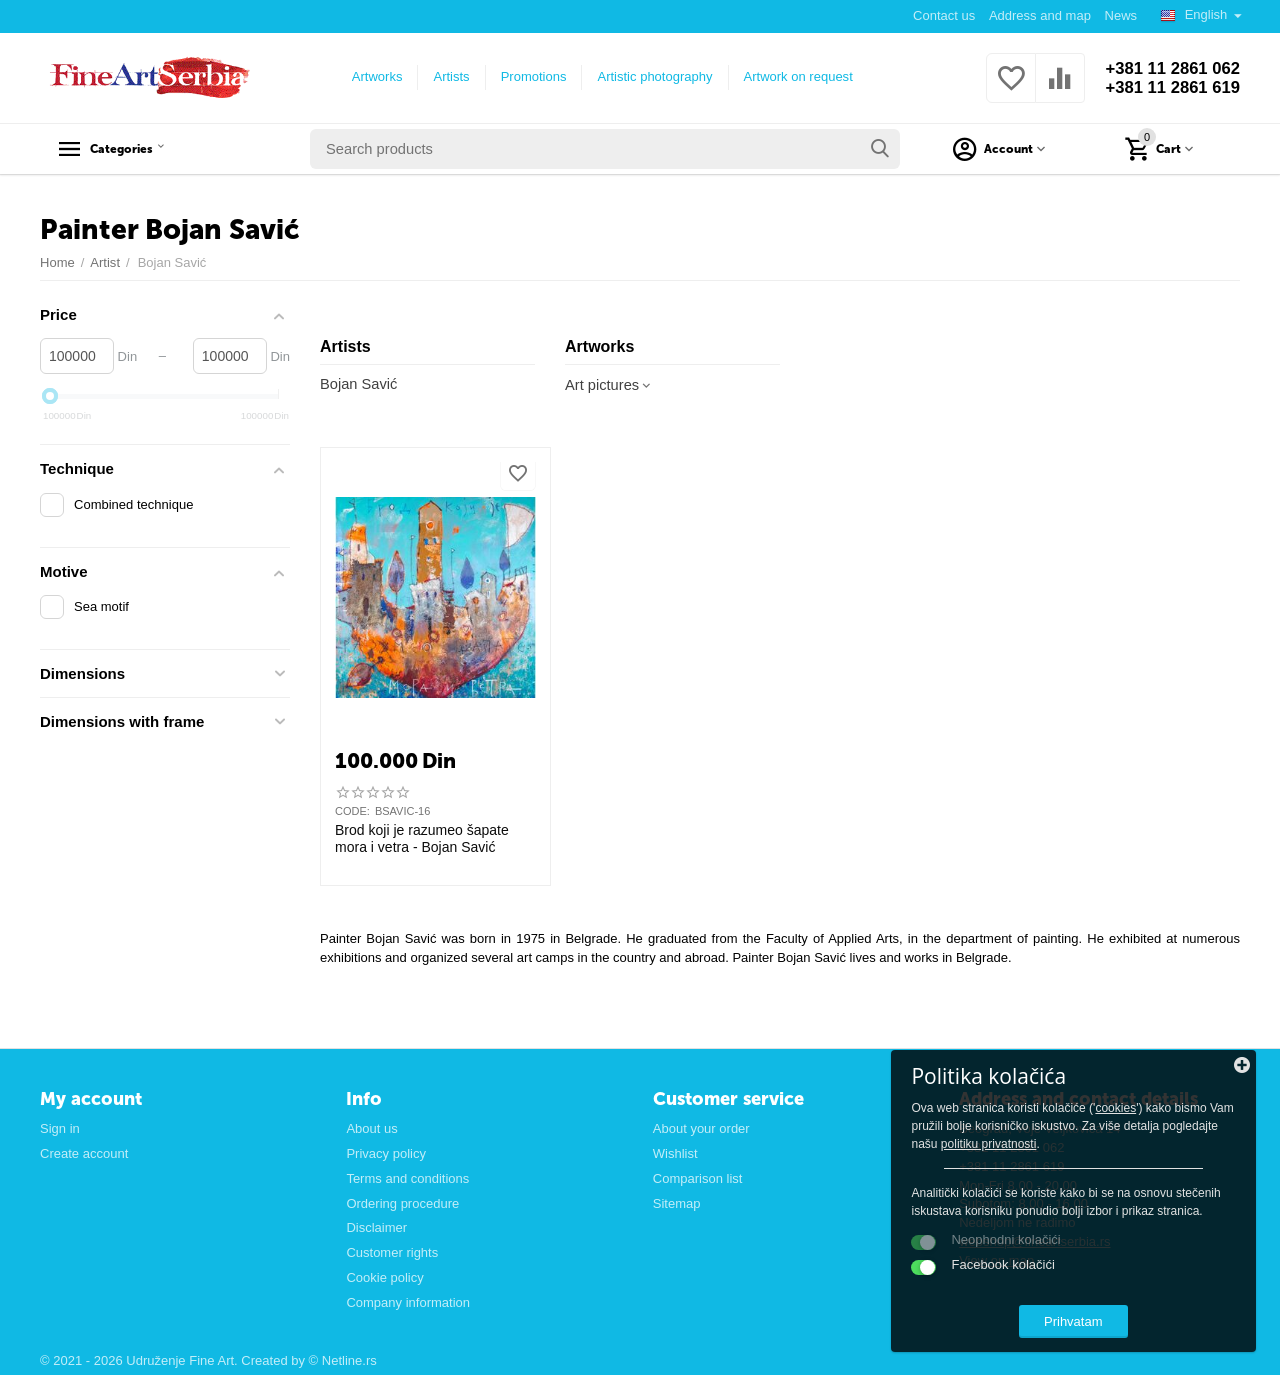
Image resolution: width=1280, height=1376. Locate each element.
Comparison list (698, 1178)
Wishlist (675, 1153)
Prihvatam (1125, 1314)
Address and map (1039, 15)
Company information (408, 1303)
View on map (996, 1261)
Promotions (528, 76)
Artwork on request (792, 76)
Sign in (60, 1128)
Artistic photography (649, 76)
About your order (701, 1128)
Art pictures (610, 385)
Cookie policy (384, 1278)
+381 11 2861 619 (1167, 88)
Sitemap (677, 1203)
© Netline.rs (343, 1361)
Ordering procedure (402, 1203)
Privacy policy (386, 1153)
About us (371, 1128)
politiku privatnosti (1156, 1119)
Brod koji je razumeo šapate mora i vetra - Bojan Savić (422, 839)
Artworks (371, 76)
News (1120, 15)
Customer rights (392, 1253)
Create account (84, 1153)
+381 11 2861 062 (1167, 68)
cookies (1046, 1083)
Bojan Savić (359, 384)
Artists (446, 76)
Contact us (943, 15)
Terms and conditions (407, 1178)
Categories (137, 149)
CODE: (352, 812)
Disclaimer (376, 1228)
